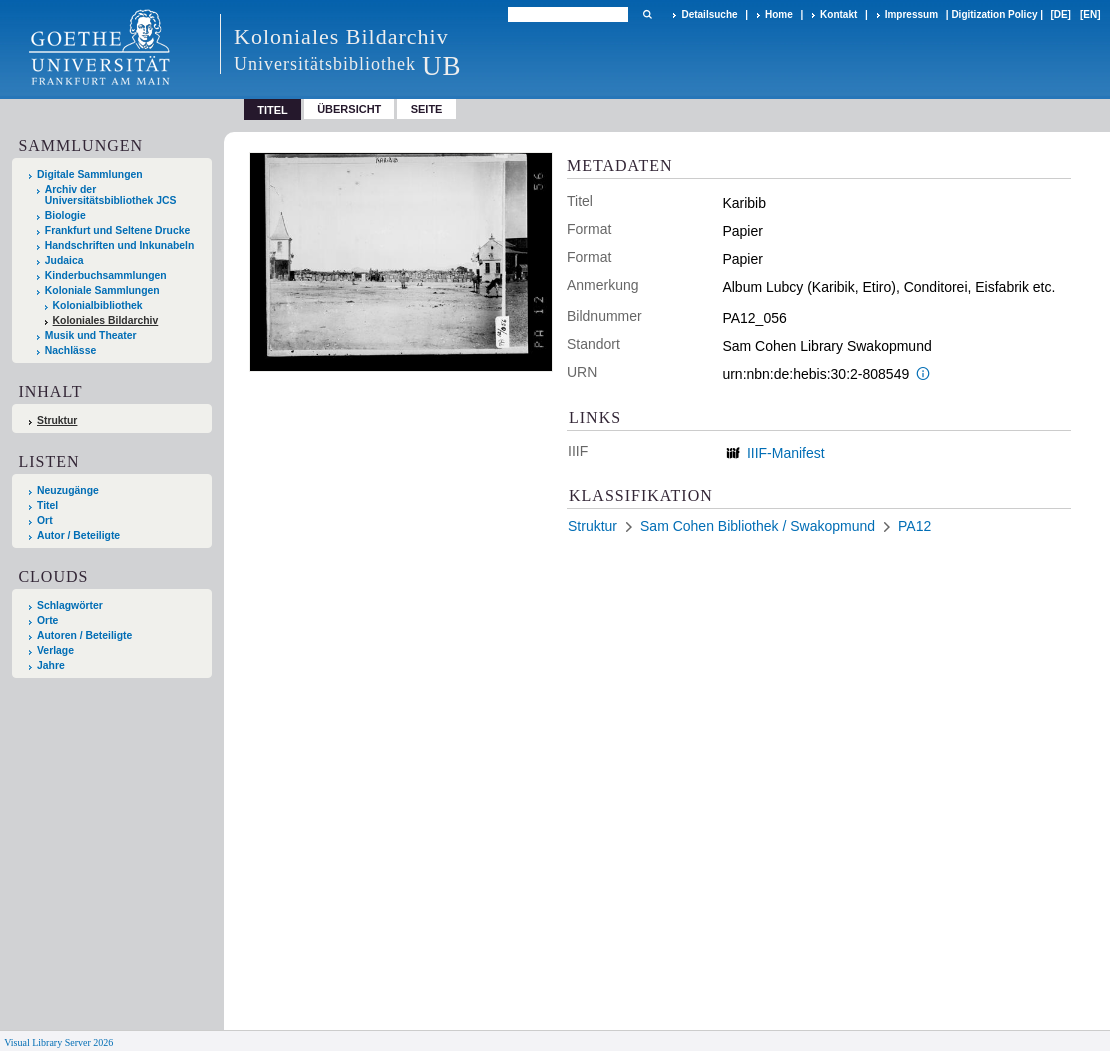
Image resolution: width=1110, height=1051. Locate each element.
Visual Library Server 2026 (58, 1042)
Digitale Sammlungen (90, 174)
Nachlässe (70, 350)
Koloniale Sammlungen (102, 290)
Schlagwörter (70, 605)
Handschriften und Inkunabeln (120, 245)
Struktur (57, 420)
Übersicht (349, 109)
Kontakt (838, 14)
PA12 (914, 526)
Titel (47, 505)
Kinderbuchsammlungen (106, 275)
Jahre (51, 665)
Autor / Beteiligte (78, 535)
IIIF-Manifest (786, 453)
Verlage (55, 650)
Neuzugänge (68, 490)
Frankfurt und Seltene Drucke (118, 230)
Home (779, 14)
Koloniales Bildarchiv (106, 320)
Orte (47, 620)
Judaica (64, 260)
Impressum (911, 14)
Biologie (65, 215)
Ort (45, 520)
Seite (427, 109)
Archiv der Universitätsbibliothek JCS (111, 195)
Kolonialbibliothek (98, 305)
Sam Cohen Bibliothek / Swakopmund (757, 526)
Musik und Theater (91, 335)
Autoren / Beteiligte (84, 635)
